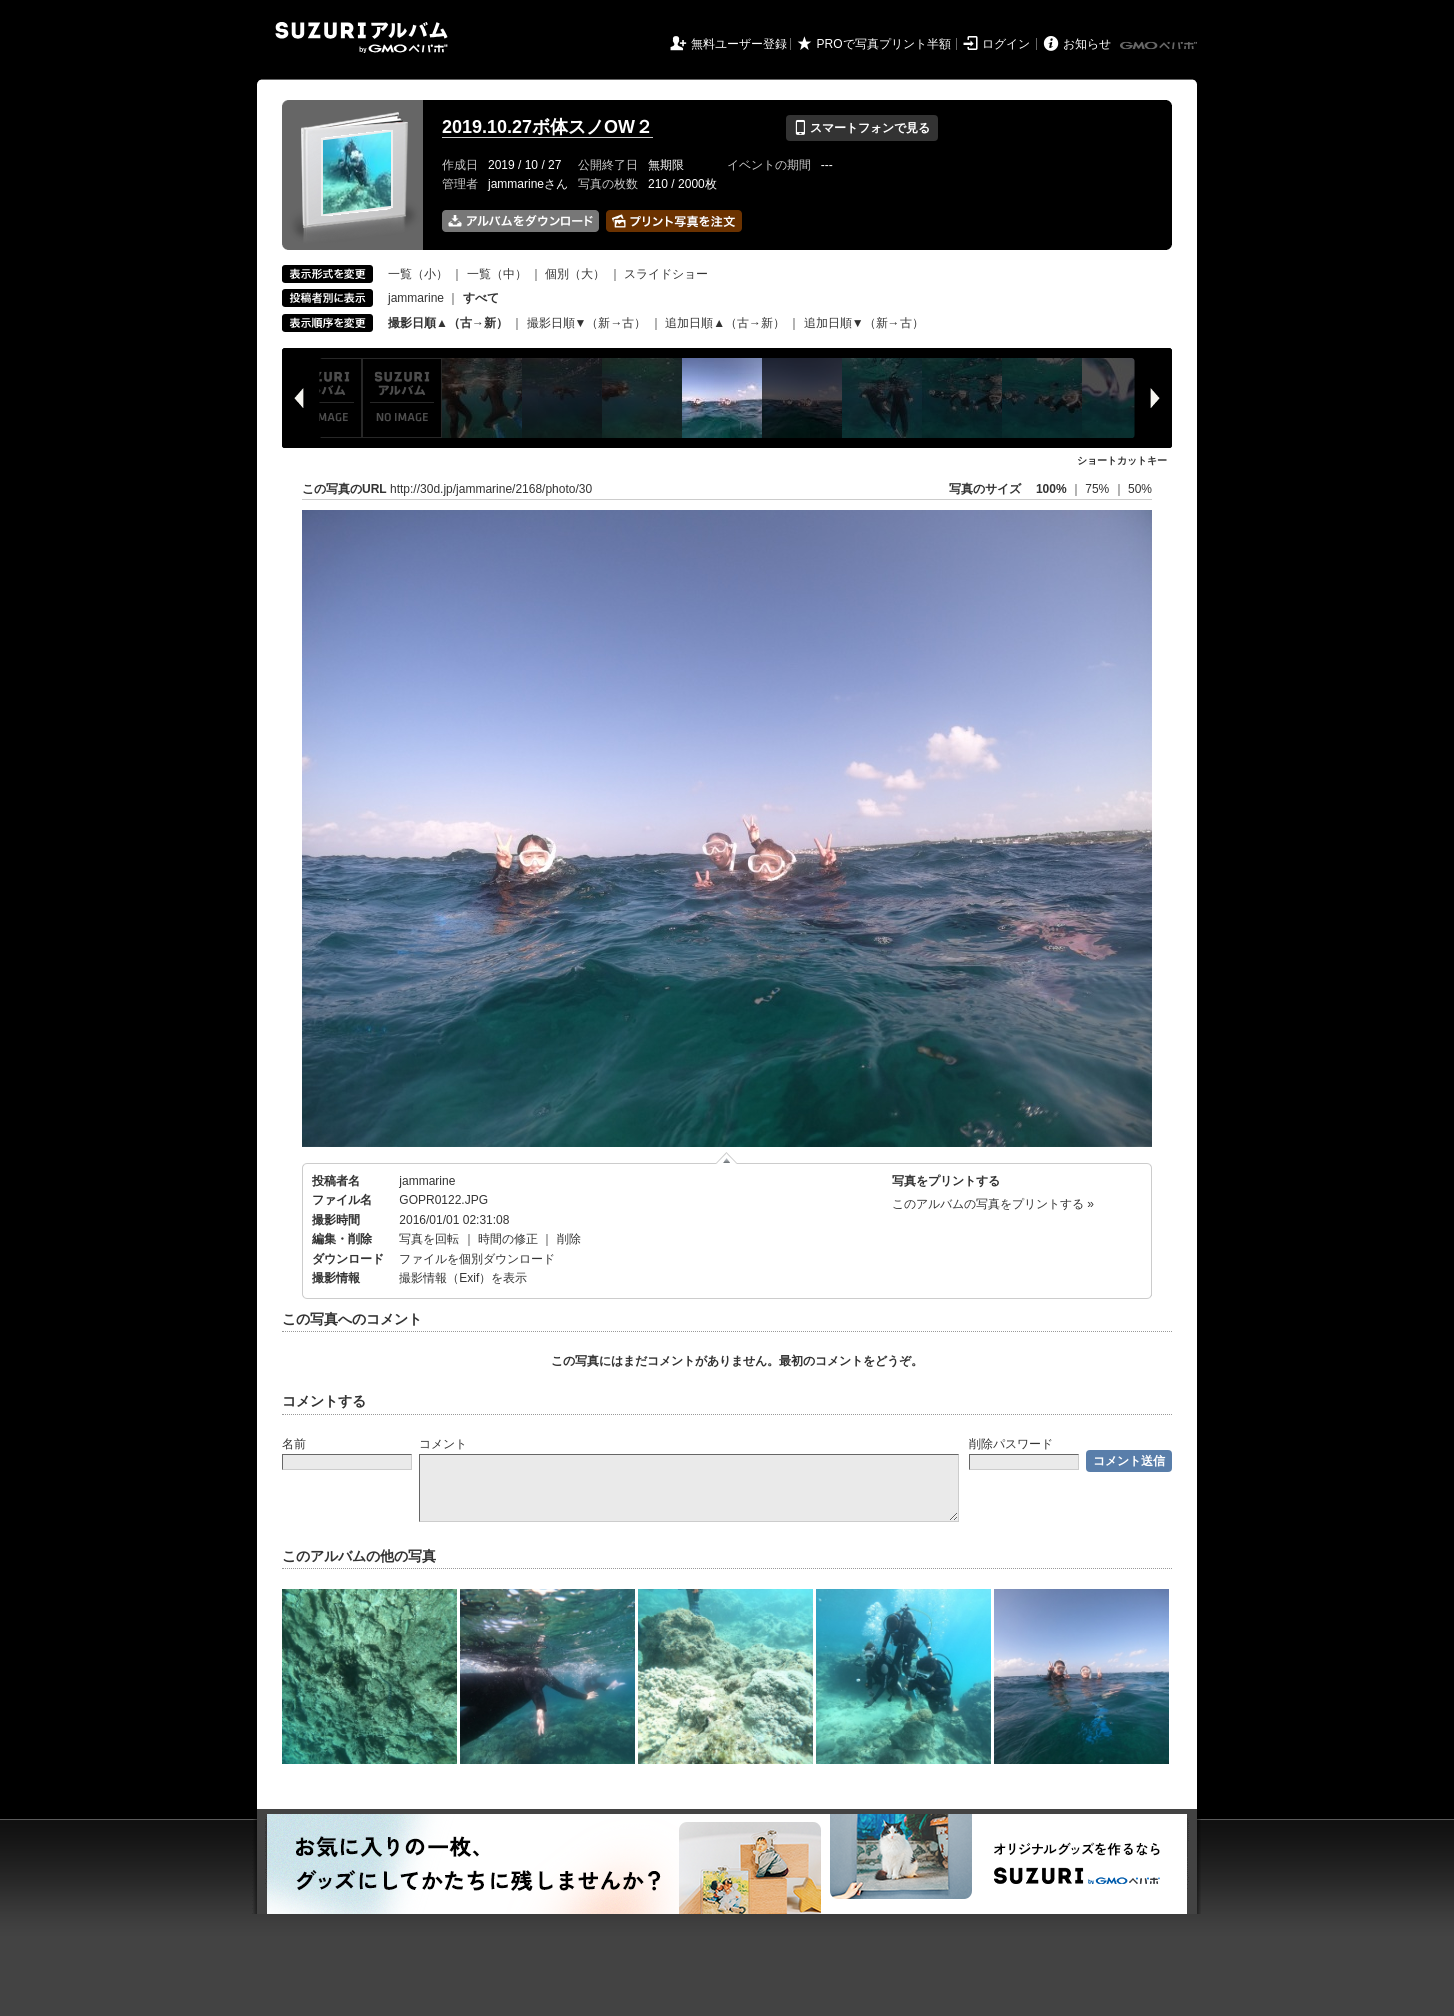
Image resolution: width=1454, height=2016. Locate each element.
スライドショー (666, 274)
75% (1098, 489)
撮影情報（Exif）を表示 (463, 1278)
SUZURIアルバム (361, 37)
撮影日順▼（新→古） (587, 323)
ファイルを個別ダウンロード (477, 1259)
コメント (443, 1444)
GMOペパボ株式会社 (1160, 46)
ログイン (1006, 44)
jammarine (416, 298)
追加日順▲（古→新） (725, 323)
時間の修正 (508, 1239)
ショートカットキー (1122, 460)
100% (1051, 489)
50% (1140, 489)
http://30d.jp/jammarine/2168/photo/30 (491, 489)
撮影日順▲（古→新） (448, 323)
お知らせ (1087, 44)
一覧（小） (418, 274)
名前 (294, 1444)
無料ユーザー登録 (739, 44)
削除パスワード (1011, 1444)
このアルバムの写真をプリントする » (993, 1204)
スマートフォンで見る (861, 128)
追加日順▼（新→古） (864, 323)
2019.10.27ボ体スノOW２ (547, 127)
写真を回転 (429, 1239)
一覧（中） (497, 274)
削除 (569, 1239)
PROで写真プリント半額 (884, 44)
